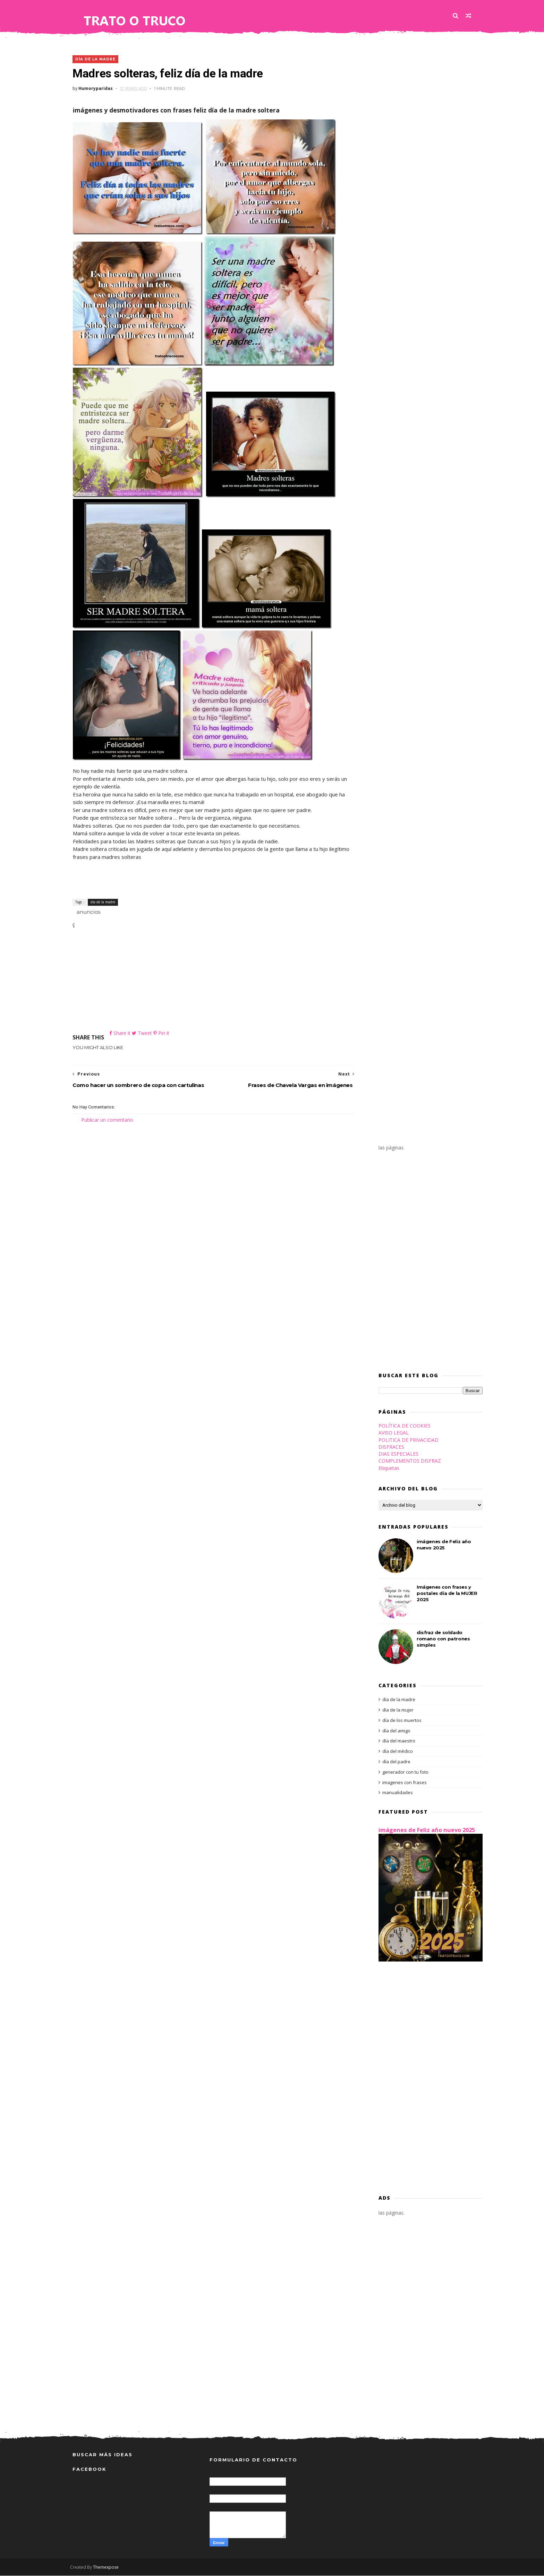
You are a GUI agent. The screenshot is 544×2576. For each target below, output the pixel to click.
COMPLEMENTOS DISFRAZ (407, 1461)
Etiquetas (386, 1468)
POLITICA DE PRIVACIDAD (406, 1440)
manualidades (395, 1793)
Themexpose (108, 2567)
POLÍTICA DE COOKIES (402, 1426)
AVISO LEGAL (391, 1433)
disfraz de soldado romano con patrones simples (440, 1639)
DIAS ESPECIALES (396, 1454)
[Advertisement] (211, 980)
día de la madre (95, 59)
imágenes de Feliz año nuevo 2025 (424, 1830)
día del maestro (396, 1741)
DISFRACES (389, 1447)
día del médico (395, 1752)
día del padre (394, 1762)
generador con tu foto (403, 1772)
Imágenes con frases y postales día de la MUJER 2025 (444, 1593)
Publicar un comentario (107, 1119)
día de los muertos (399, 1720)
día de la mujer (395, 1710)
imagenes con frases (402, 1783)
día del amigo (394, 1731)
